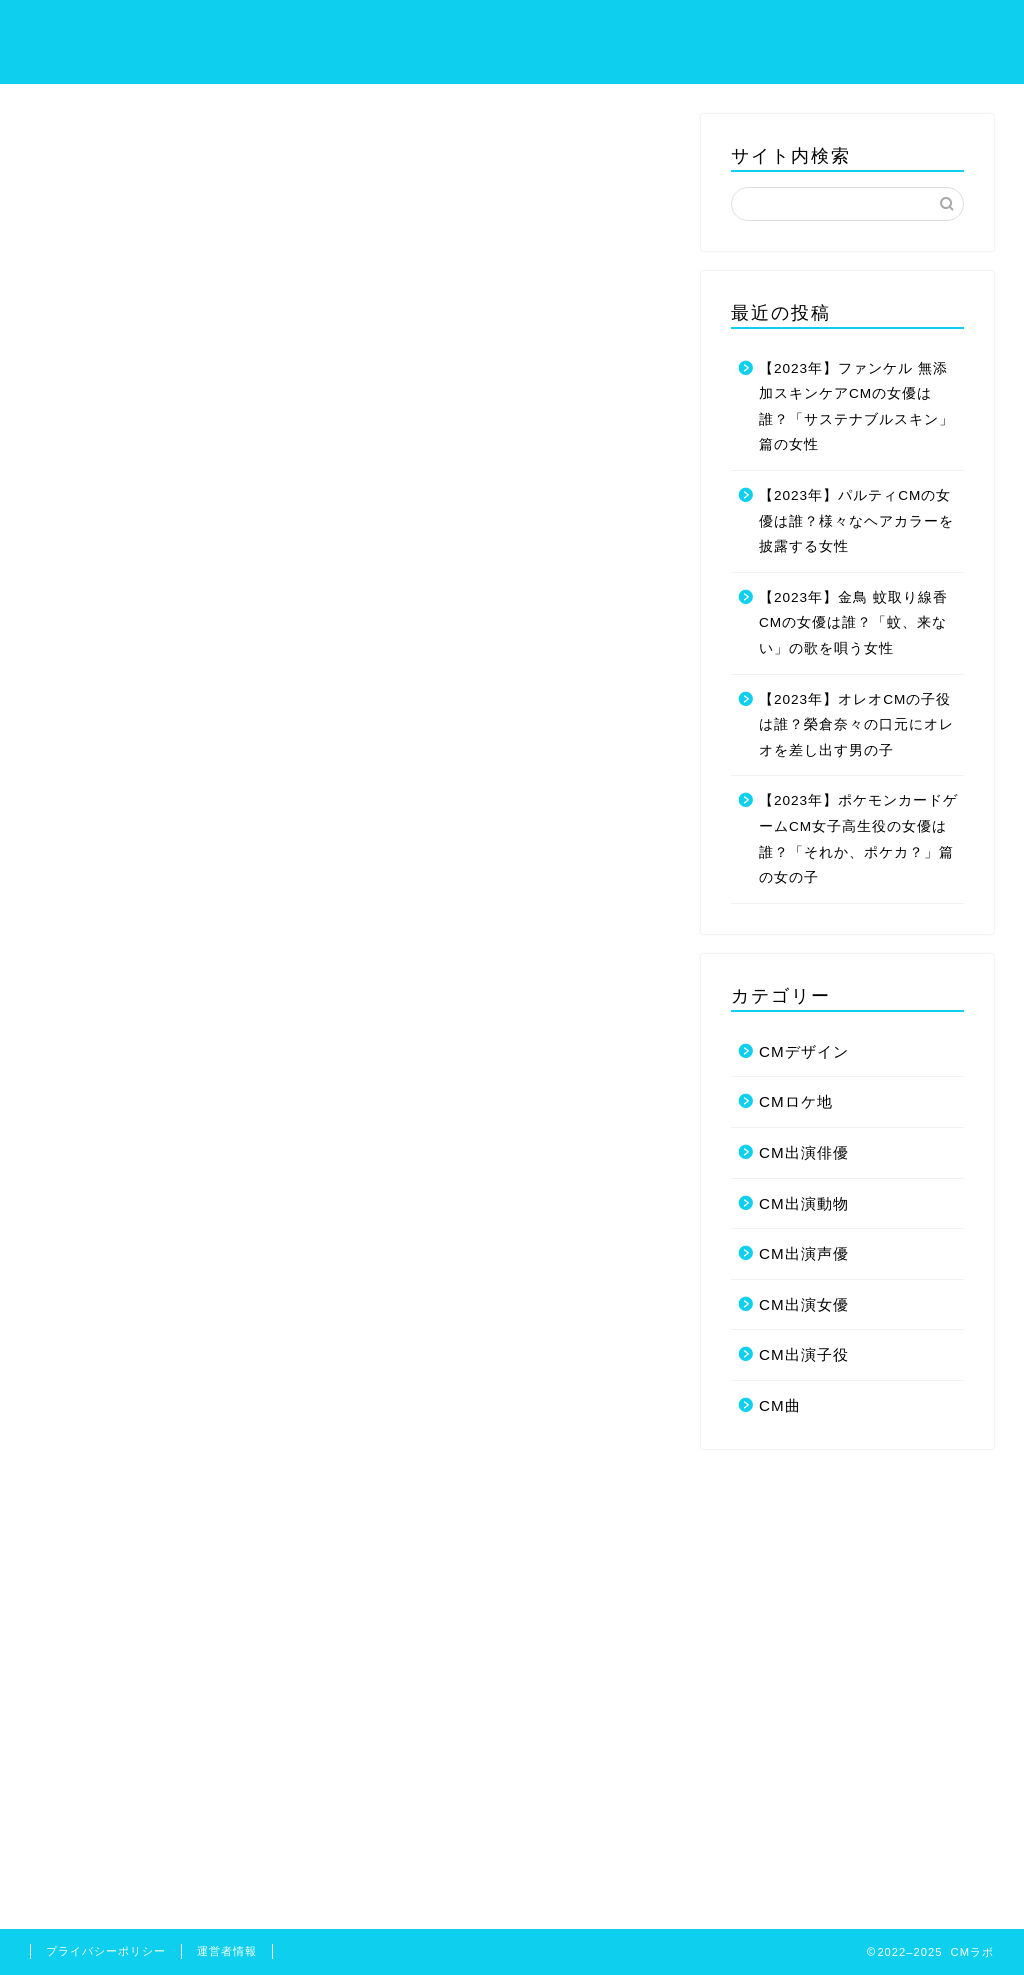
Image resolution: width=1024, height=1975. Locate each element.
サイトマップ (625, 31)
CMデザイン (804, 1051)
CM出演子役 (804, 1354)
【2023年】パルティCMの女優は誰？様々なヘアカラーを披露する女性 (856, 521)
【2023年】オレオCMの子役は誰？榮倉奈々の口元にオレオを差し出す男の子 (856, 725)
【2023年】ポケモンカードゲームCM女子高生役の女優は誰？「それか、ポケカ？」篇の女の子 (858, 839)
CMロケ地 (796, 1101)
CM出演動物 (804, 1203)
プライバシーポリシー (783, 31)
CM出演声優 (804, 1253)
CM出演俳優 (804, 1152)
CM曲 (780, 1405)
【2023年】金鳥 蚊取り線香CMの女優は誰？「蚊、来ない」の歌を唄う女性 (853, 623)
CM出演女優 (804, 1304)
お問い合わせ (941, 31)
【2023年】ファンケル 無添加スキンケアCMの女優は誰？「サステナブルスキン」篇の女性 (856, 407)
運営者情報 (227, 1951)
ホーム (523, 31)
